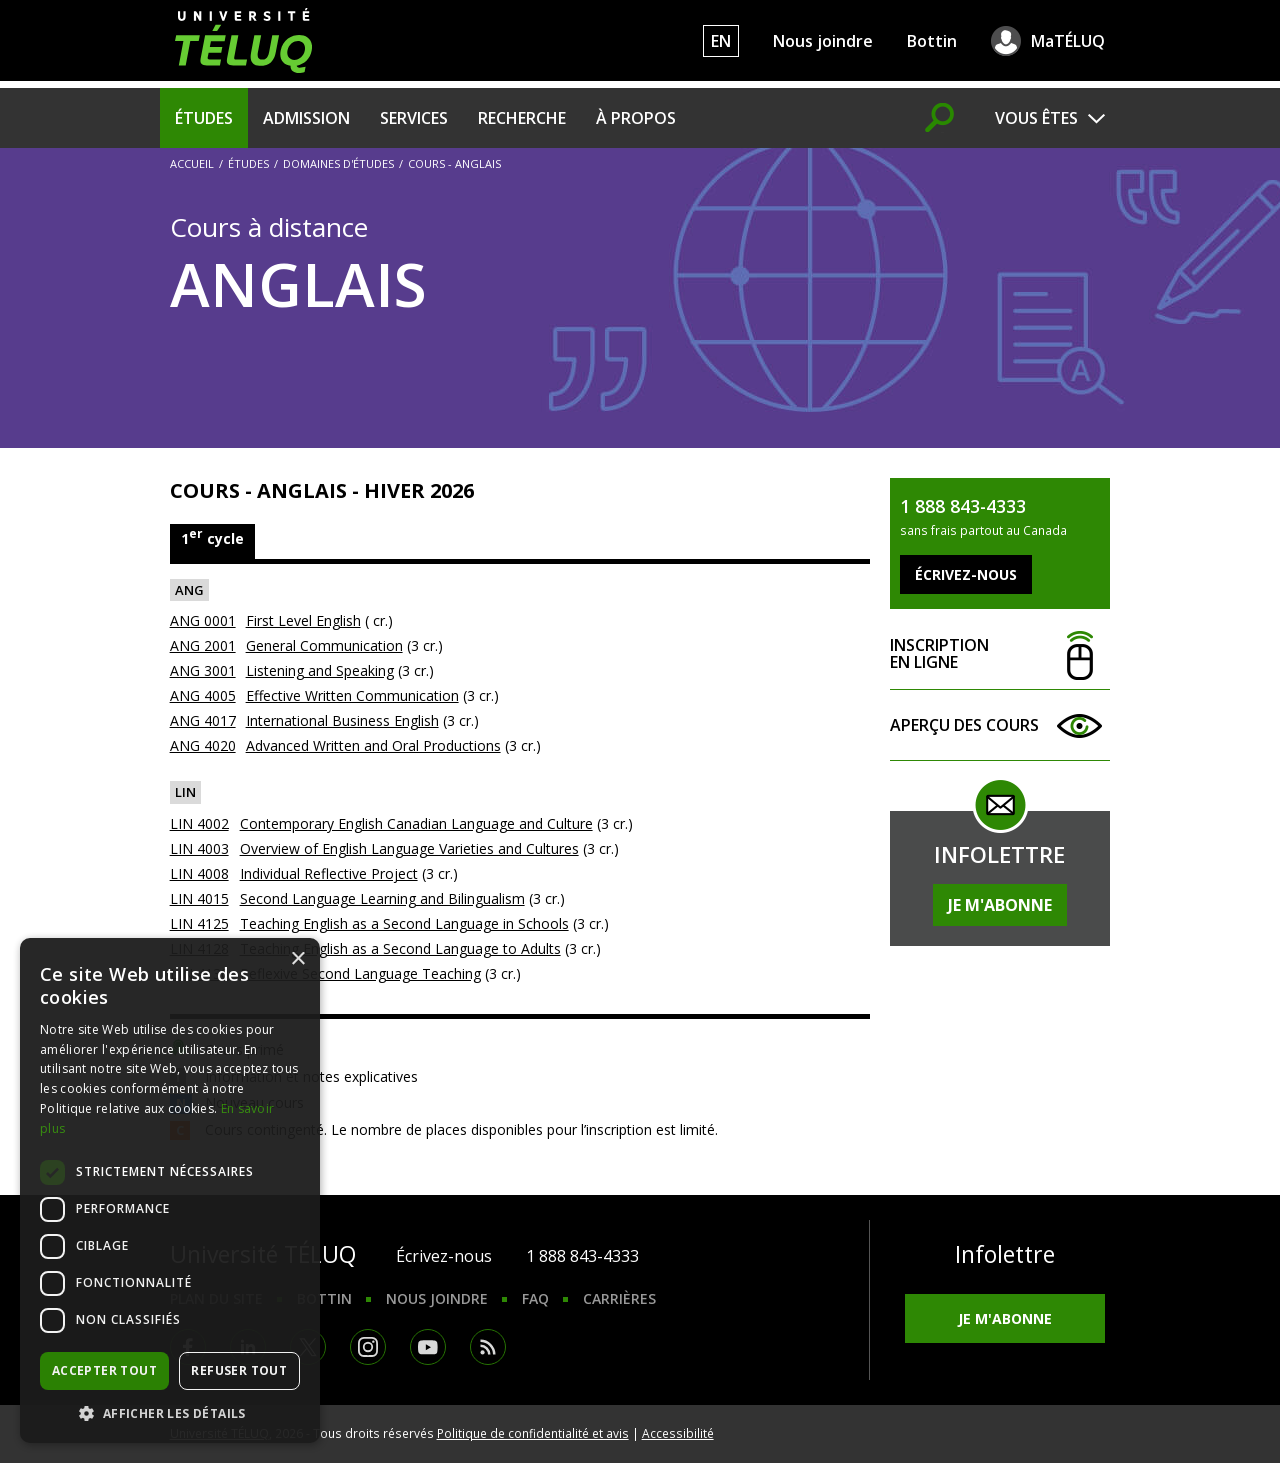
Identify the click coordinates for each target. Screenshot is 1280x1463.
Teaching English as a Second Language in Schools (404, 923)
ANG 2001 (203, 645)
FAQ (535, 1298)
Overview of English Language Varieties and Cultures (409, 848)
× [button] (297, 959)
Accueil (192, 163)
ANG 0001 (203, 620)
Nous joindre (823, 41)
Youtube (428, 1347)
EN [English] (721, 41)
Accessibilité (678, 1433)
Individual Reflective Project (329, 873)
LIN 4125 (199, 923)
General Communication (324, 645)
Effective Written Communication (352, 695)
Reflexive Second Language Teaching (360, 973)
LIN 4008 (199, 873)
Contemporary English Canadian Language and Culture (416, 823)
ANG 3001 (203, 670)
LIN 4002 (199, 823)
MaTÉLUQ (1068, 41)
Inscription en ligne (1000, 654)
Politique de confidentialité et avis (533, 1433)
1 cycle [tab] (212, 536)
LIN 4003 (199, 848)
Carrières (619, 1298)
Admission (306, 118)
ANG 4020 (203, 745)
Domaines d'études (338, 163)
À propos (636, 118)
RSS (488, 1347)
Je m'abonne (1000, 905)
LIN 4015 (199, 898)
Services (414, 118)
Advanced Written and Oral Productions (373, 745)
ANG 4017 (203, 720)
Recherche (522, 118)
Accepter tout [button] (104, 1370)
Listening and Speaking (320, 670)
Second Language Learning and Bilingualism (382, 898)
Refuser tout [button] (239, 1370)
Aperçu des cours (1000, 725)
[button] (170, 1413)
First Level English (303, 620)
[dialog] (170, 1190)
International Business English (342, 720)
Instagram (368, 1347)
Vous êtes (1036, 118)
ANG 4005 (203, 695)
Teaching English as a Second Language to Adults (400, 948)
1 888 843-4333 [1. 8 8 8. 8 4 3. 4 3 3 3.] (582, 1256)
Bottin (932, 41)
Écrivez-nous (444, 1256)
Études (204, 118)
